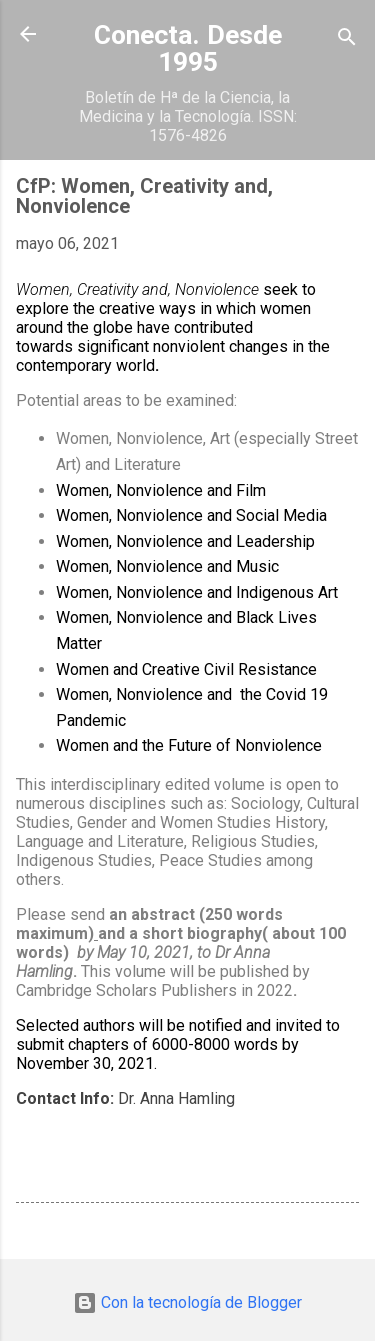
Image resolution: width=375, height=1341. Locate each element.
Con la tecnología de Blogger (187, 1302)
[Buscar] (347, 40)
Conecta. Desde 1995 (188, 48)
